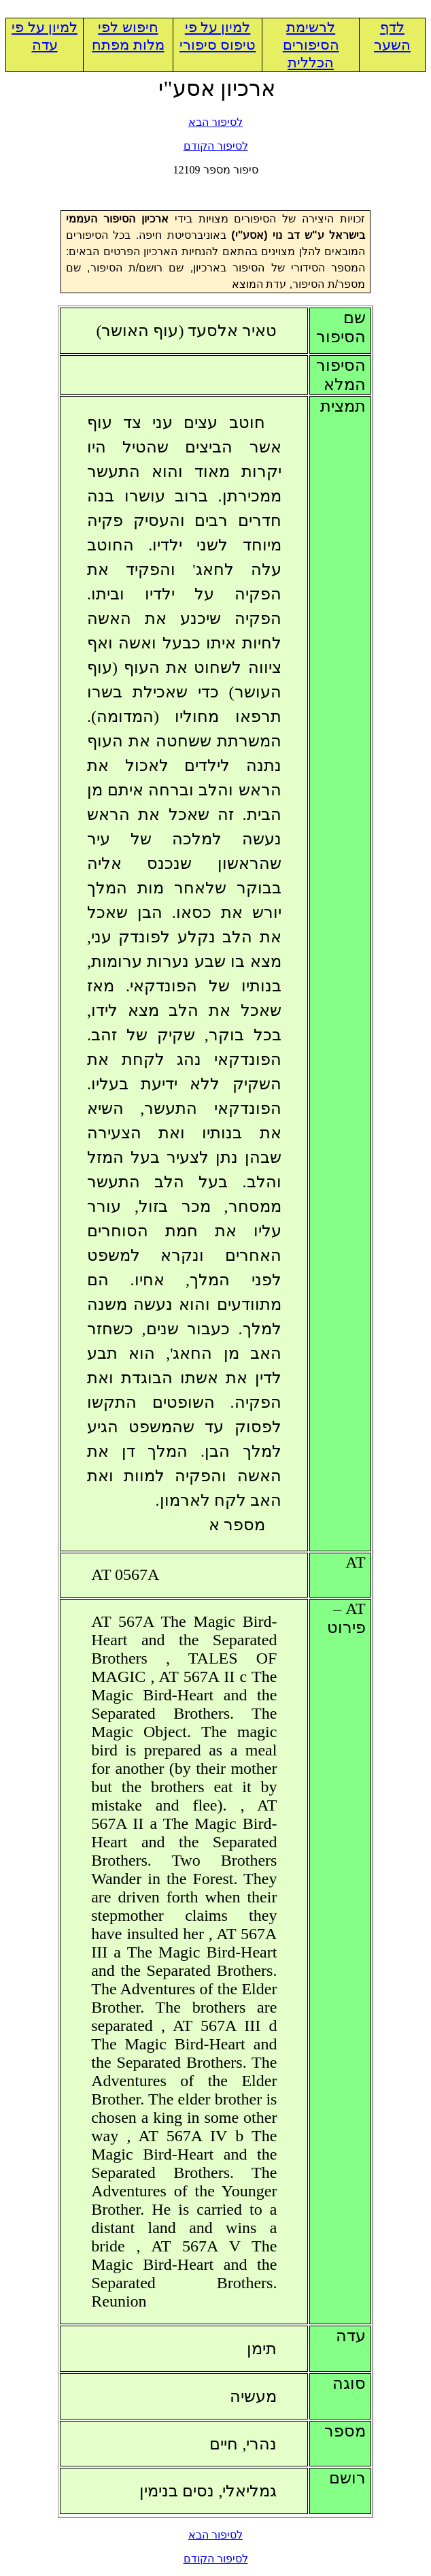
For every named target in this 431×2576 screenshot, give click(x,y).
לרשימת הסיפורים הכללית (311, 45)
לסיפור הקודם (216, 146)
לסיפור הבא (215, 122)
